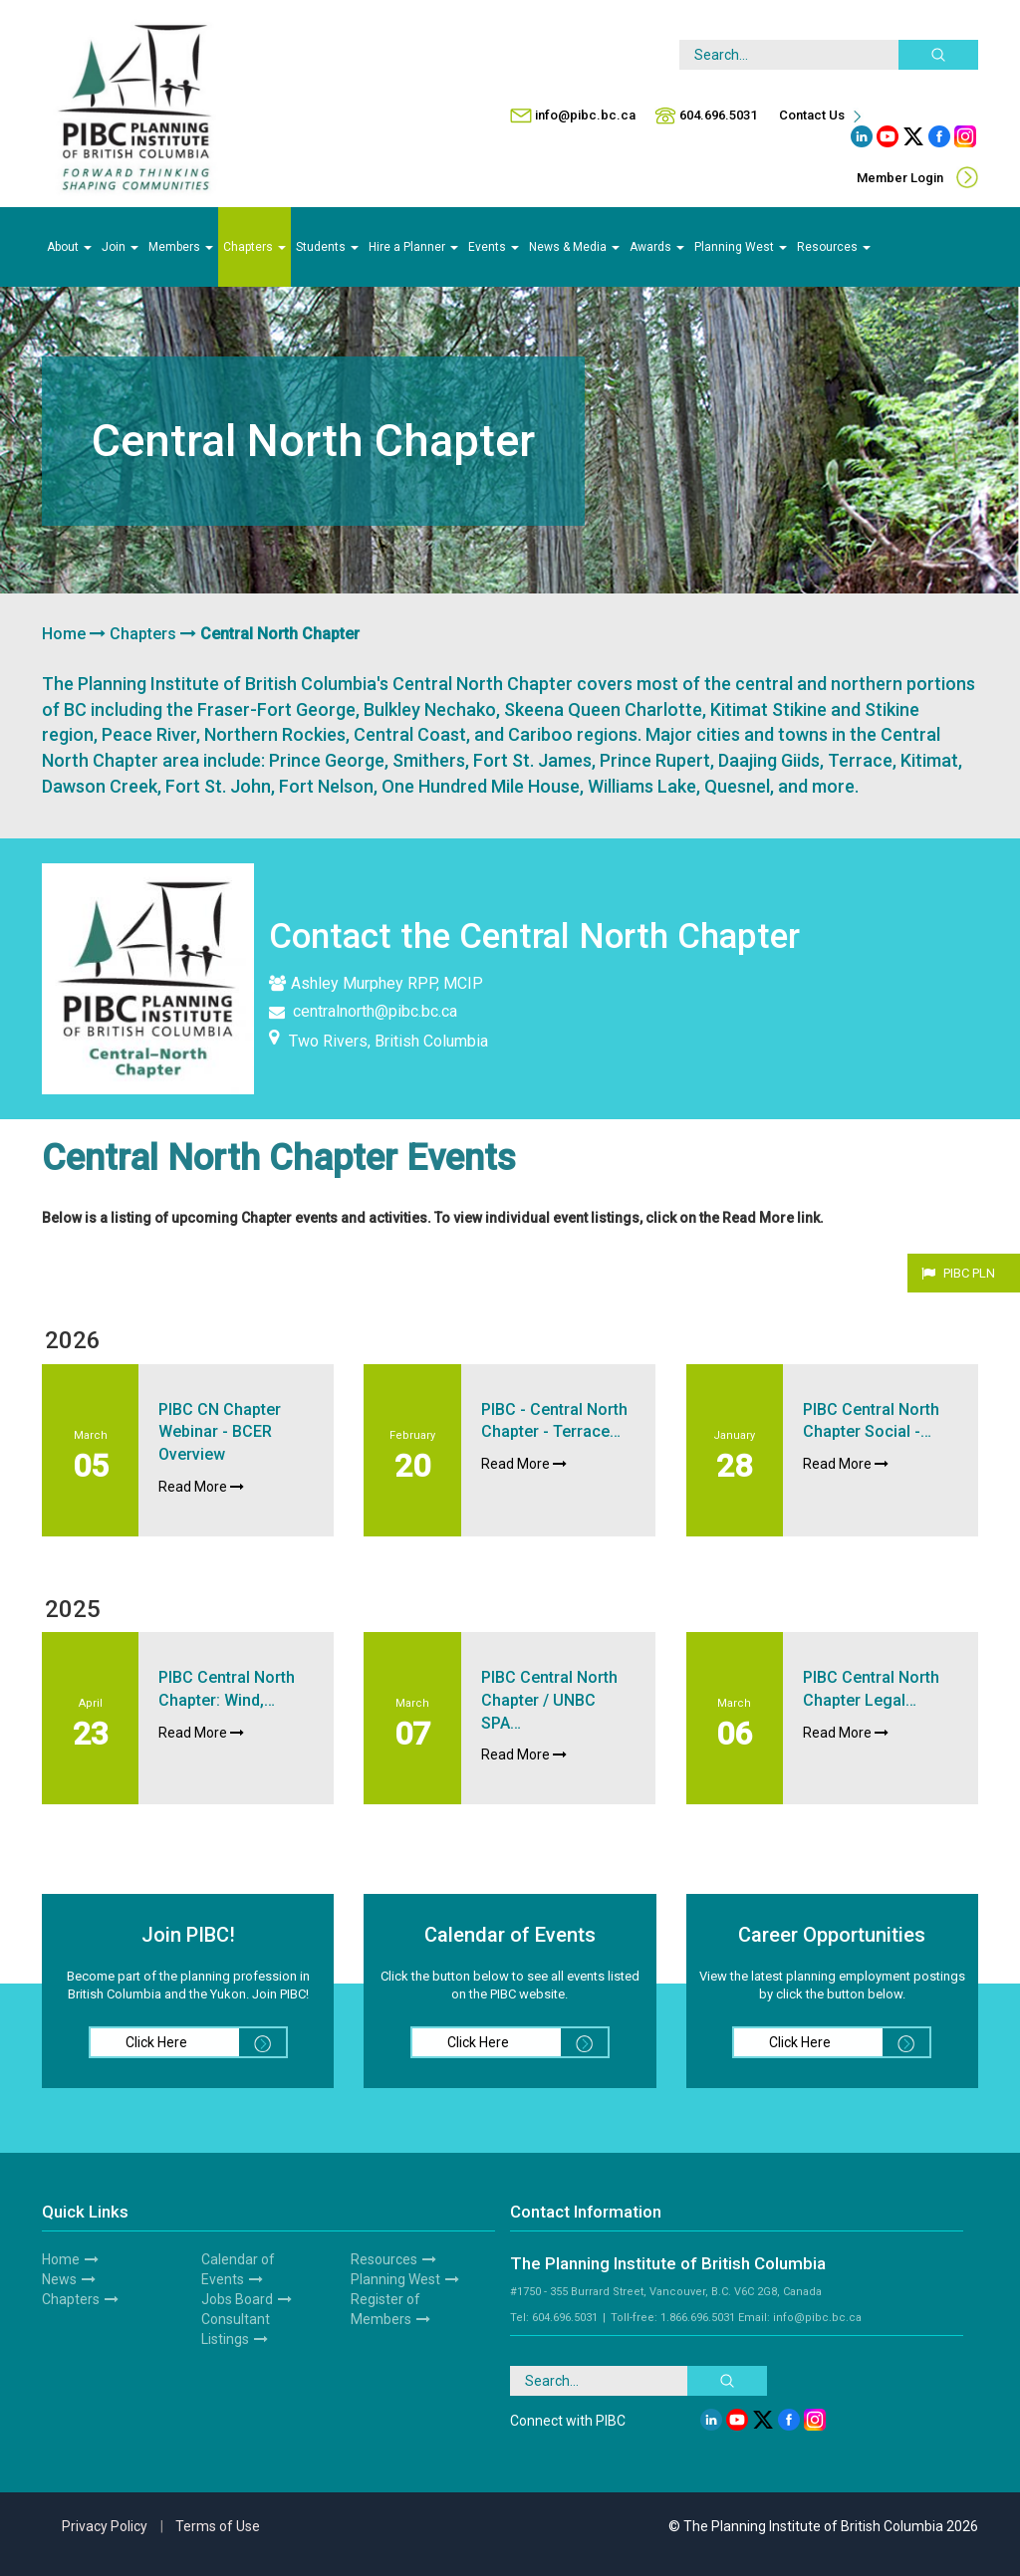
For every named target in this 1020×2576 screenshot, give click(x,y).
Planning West (740, 247)
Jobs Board (237, 2299)
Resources (834, 247)
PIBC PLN (969, 1273)
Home (64, 633)
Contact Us (822, 115)
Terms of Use (217, 2526)
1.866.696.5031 (697, 2317)
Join (120, 247)
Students (327, 247)
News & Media (574, 247)
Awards (657, 247)
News (59, 2279)
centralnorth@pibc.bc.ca (363, 1011)
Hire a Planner (413, 247)
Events (493, 247)
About (69, 247)
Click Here (206, 2042)
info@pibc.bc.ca (585, 115)
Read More (201, 1487)
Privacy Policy (104, 2526)
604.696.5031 (718, 115)
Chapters (254, 247)
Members (180, 247)
